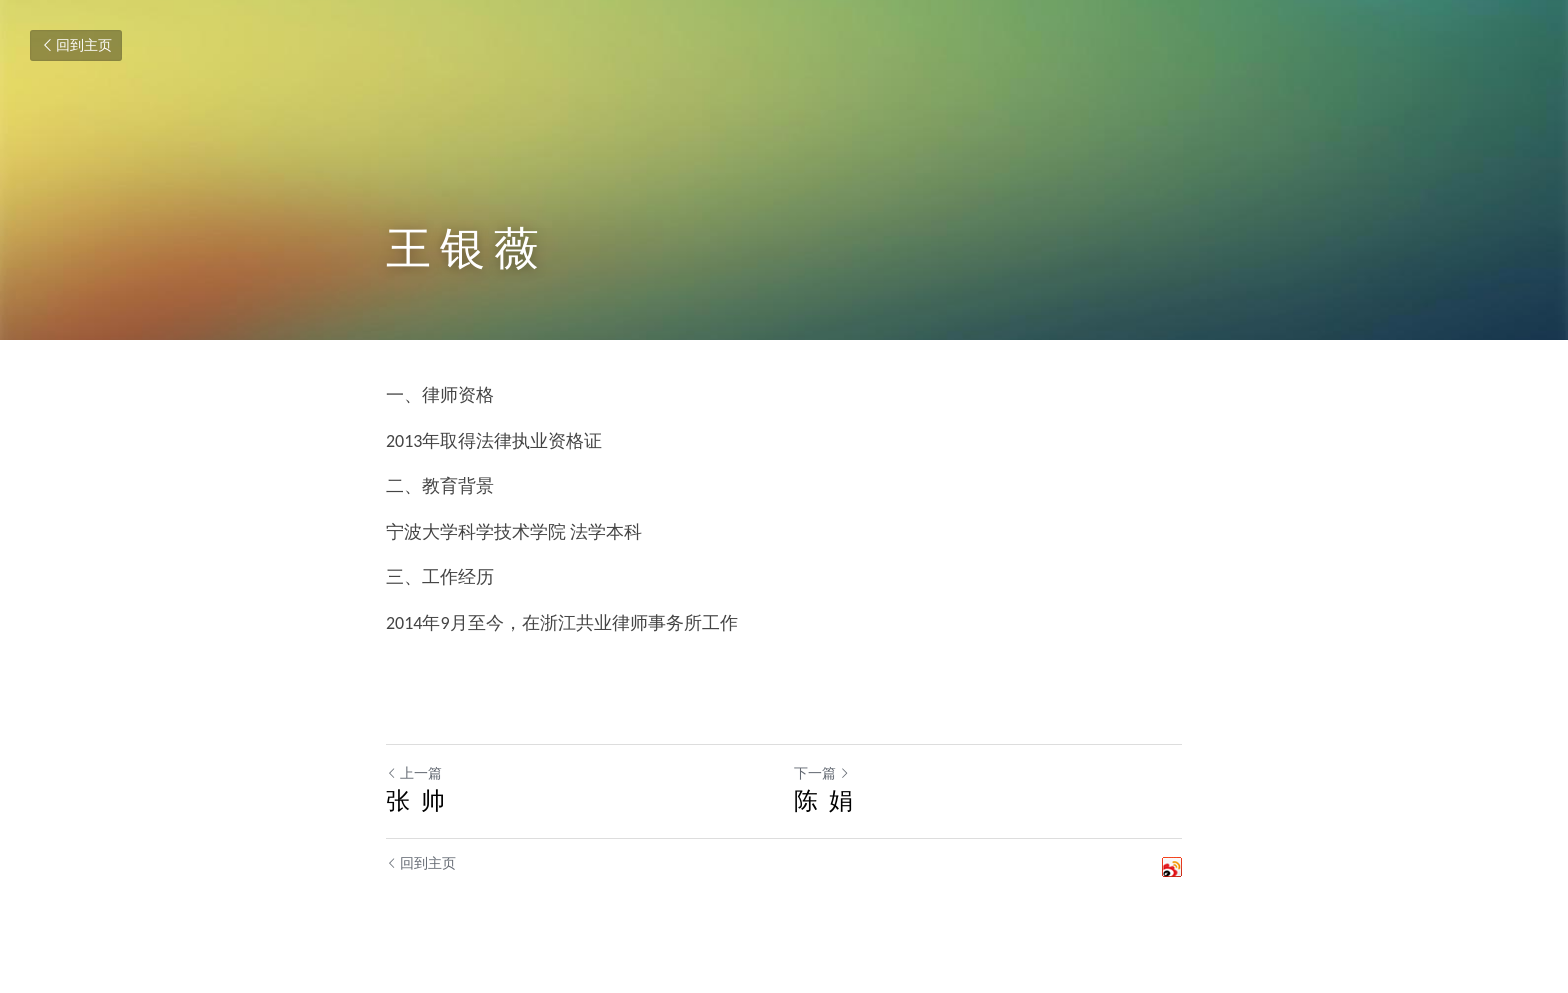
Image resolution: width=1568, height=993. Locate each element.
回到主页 (76, 45)
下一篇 (822, 773)
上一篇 (414, 773)
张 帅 (415, 800)
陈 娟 (823, 800)
